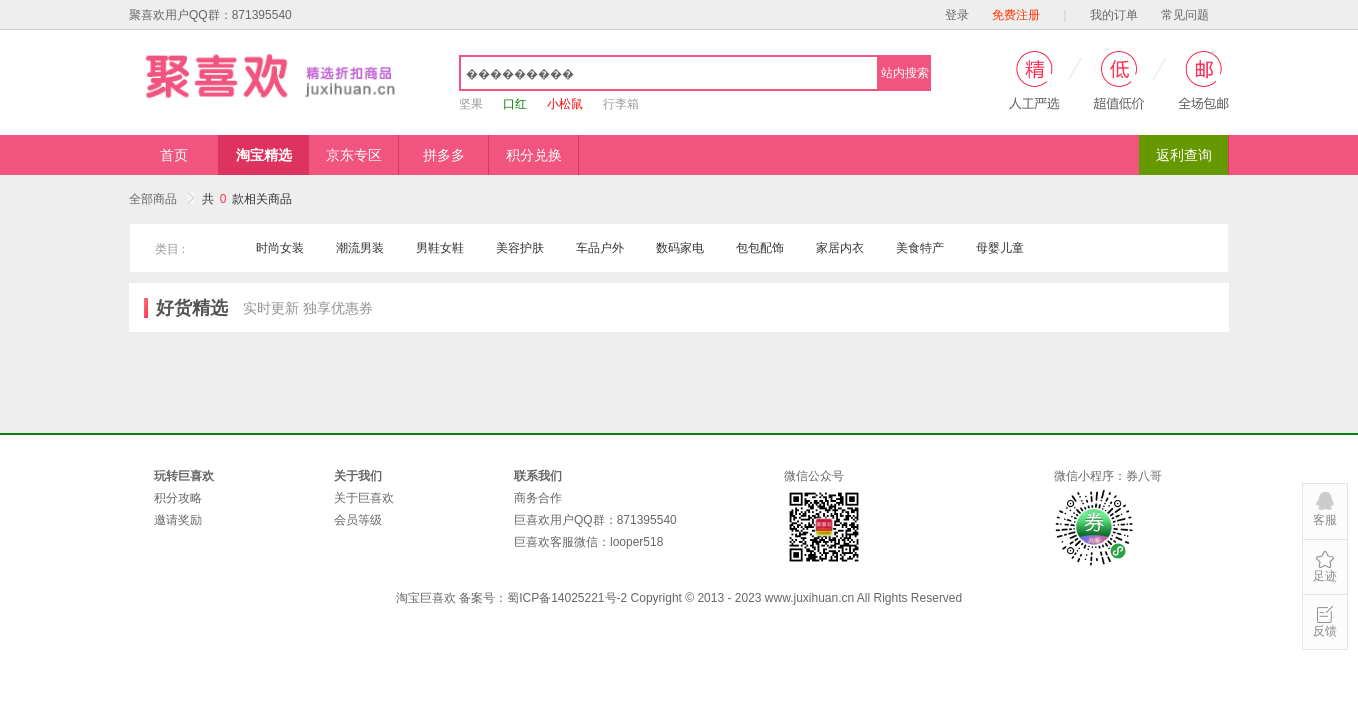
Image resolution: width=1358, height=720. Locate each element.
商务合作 (538, 498)
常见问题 (1185, 15)
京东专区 (354, 155)
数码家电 (680, 248)
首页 (174, 155)
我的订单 (1114, 15)
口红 (515, 104)
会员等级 (358, 520)
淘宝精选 (264, 155)
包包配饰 (760, 248)
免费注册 (1016, 15)
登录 (957, 15)
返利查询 (1184, 155)
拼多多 (444, 155)
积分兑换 (534, 155)
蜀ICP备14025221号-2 (567, 598)
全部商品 (161, 199)
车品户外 (600, 248)
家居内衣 (840, 248)
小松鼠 (565, 104)
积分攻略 (178, 498)
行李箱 (621, 104)
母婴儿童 (1000, 248)
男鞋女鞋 (440, 248)
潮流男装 (360, 248)
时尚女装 (280, 248)
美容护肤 (520, 248)
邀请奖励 (178, 520)
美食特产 (920, 248)
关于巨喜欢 (364, 498)
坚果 (471, 104)
